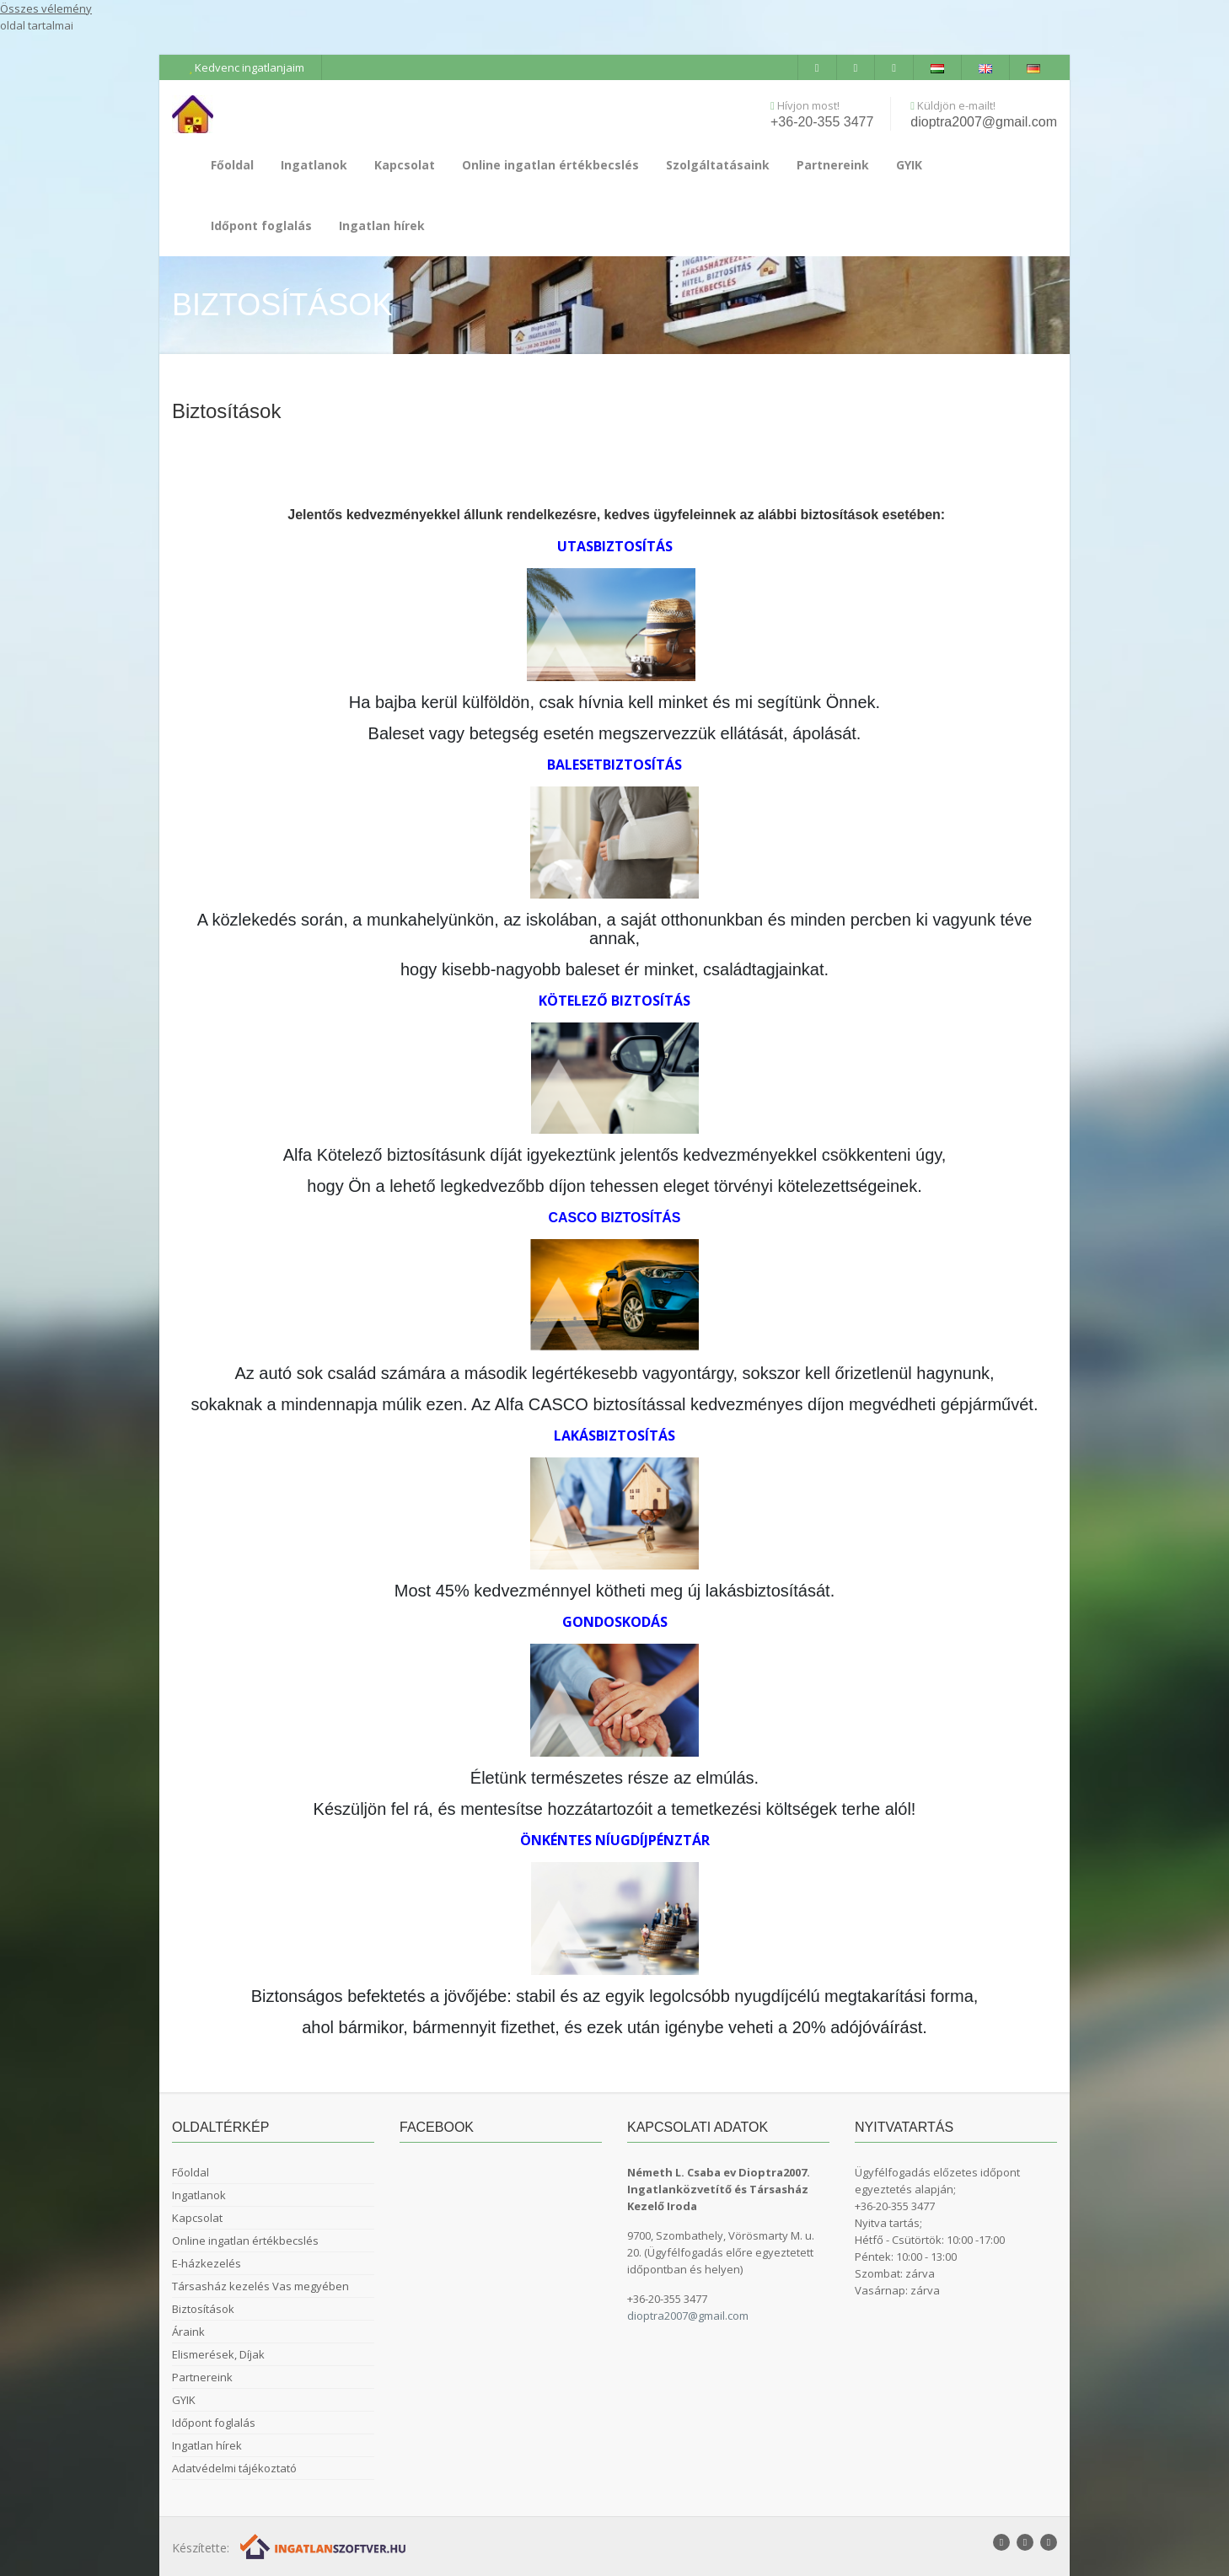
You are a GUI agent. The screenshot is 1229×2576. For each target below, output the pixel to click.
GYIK (909, 165)
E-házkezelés (206, 2263)
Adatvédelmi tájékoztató (234, 2468)
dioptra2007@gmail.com (983, 122)
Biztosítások (203, 2308)
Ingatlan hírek (382, 225)
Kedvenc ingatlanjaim (246, 67)
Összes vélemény (46, 8)
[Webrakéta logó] (324, 2545)
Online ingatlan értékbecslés (550, 165)
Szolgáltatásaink (718, 165)
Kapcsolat (404, 165)
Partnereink (833, 165)
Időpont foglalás (261, 225)
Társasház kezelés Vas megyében (260, 2286)
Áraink (188, 2331)
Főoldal (232, 165)
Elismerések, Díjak (218, 2354)
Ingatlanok (314, 165)
